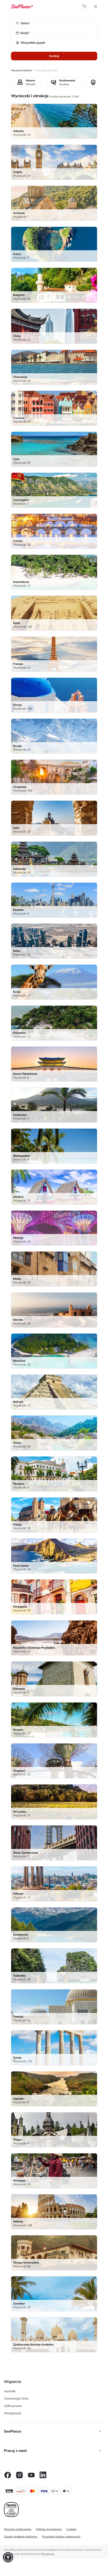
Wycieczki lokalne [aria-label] (21, 70)
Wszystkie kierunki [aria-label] (46, 70)
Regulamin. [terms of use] (48, 2553)
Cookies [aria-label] (71, 2529)
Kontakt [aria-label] (10, 2391)
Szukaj (54, 56)
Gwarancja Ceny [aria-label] (16, 2398)
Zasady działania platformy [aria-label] (20, 2536)
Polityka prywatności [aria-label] (49, 2529)
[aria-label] (22, 6)
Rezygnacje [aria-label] (12, 2413)
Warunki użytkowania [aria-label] (17, 2529)
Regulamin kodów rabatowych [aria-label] (61, 2536)
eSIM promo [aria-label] (13, 2406)
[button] (54, 2431)
